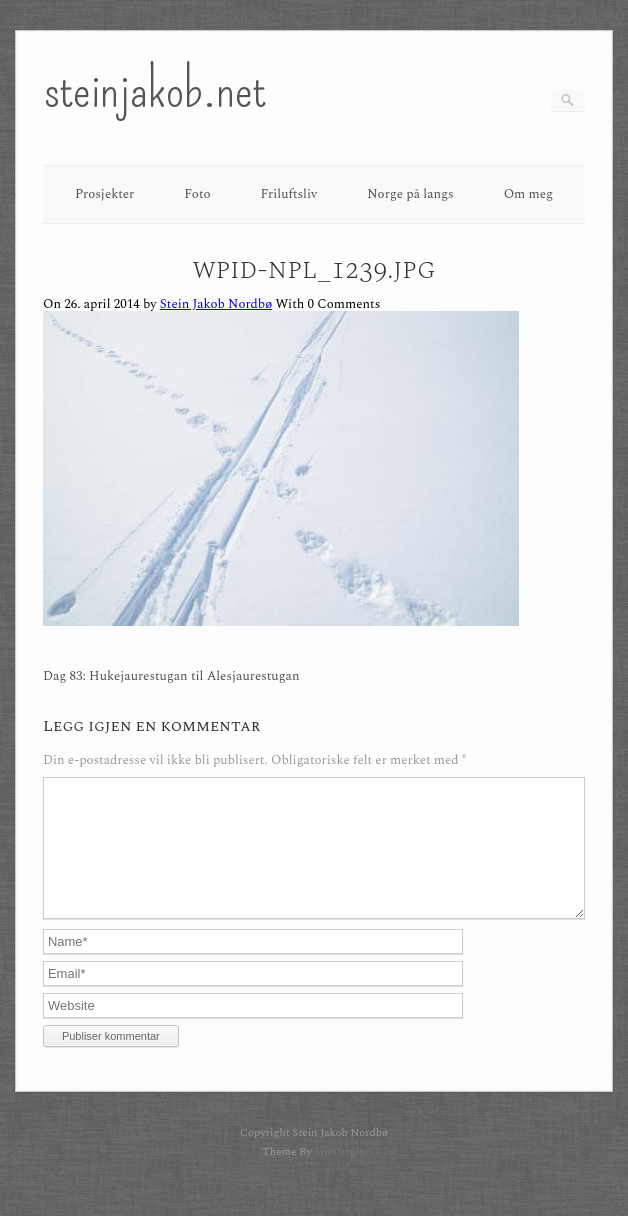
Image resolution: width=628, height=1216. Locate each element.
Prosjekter (104, 194)
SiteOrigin (339, 1175)
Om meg (529, 194)
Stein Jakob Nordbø (216, 304)
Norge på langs (410, 194)
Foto (197, 194)
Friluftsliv (289, 194)
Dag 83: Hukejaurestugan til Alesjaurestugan (171, 676)
